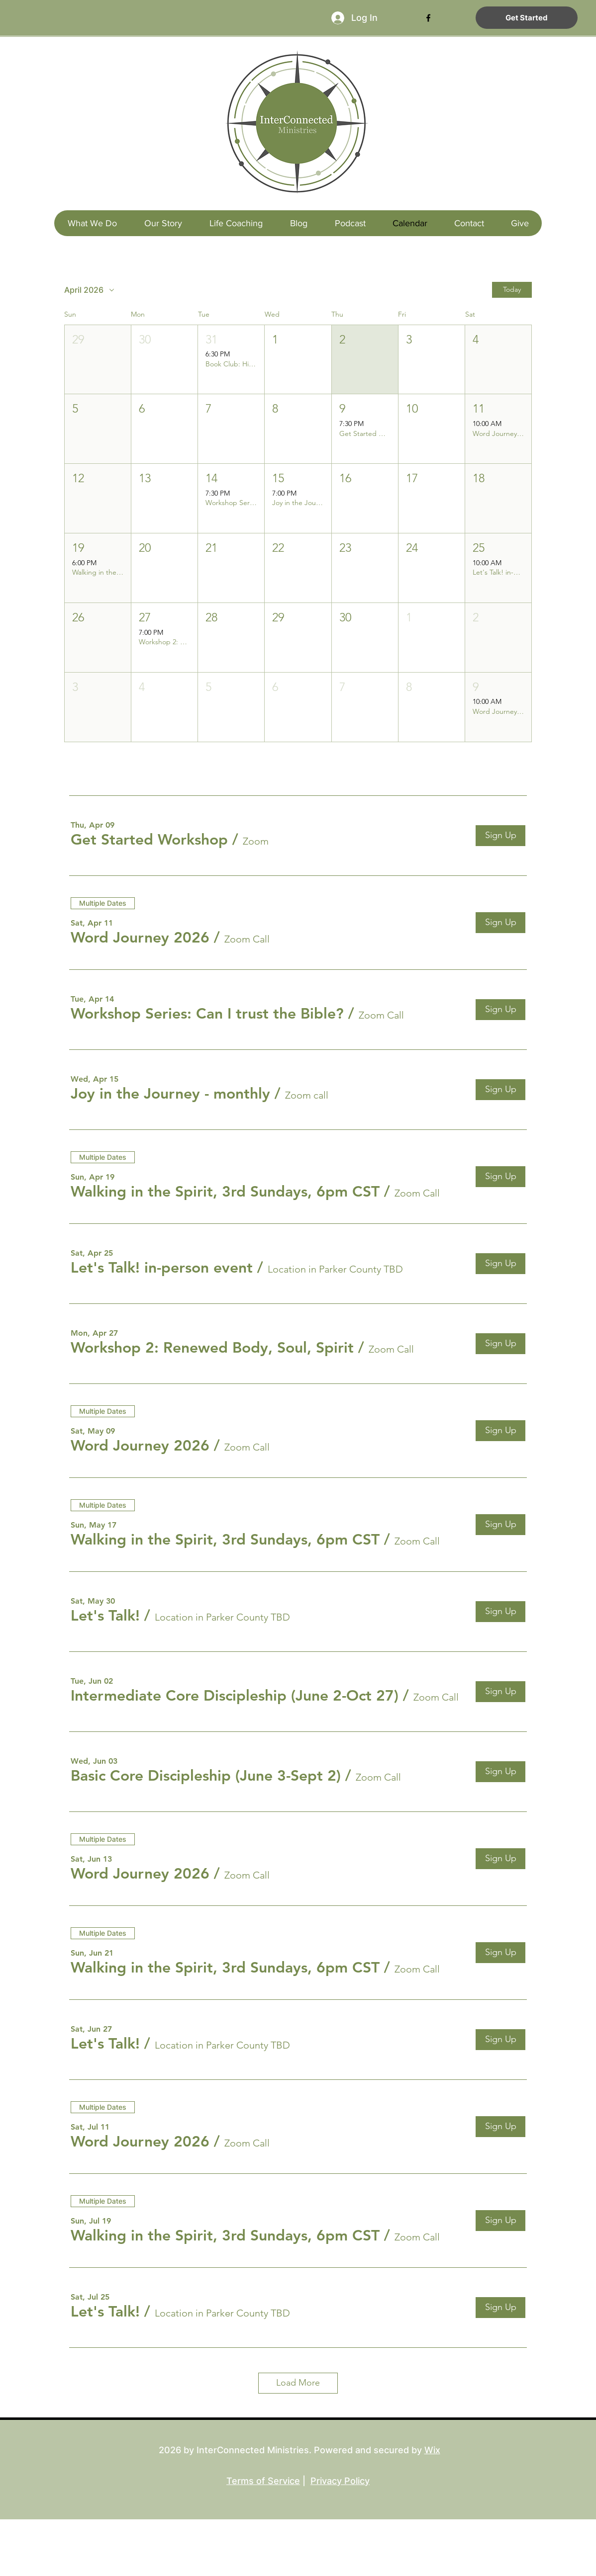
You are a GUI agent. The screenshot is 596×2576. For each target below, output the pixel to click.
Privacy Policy (340, 2481)
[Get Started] (527, 17)
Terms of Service (263, 2481)
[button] (97, 360)
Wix (432, 2450)
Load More (298, 2382)
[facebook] (428, 18)
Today (512, 289)
